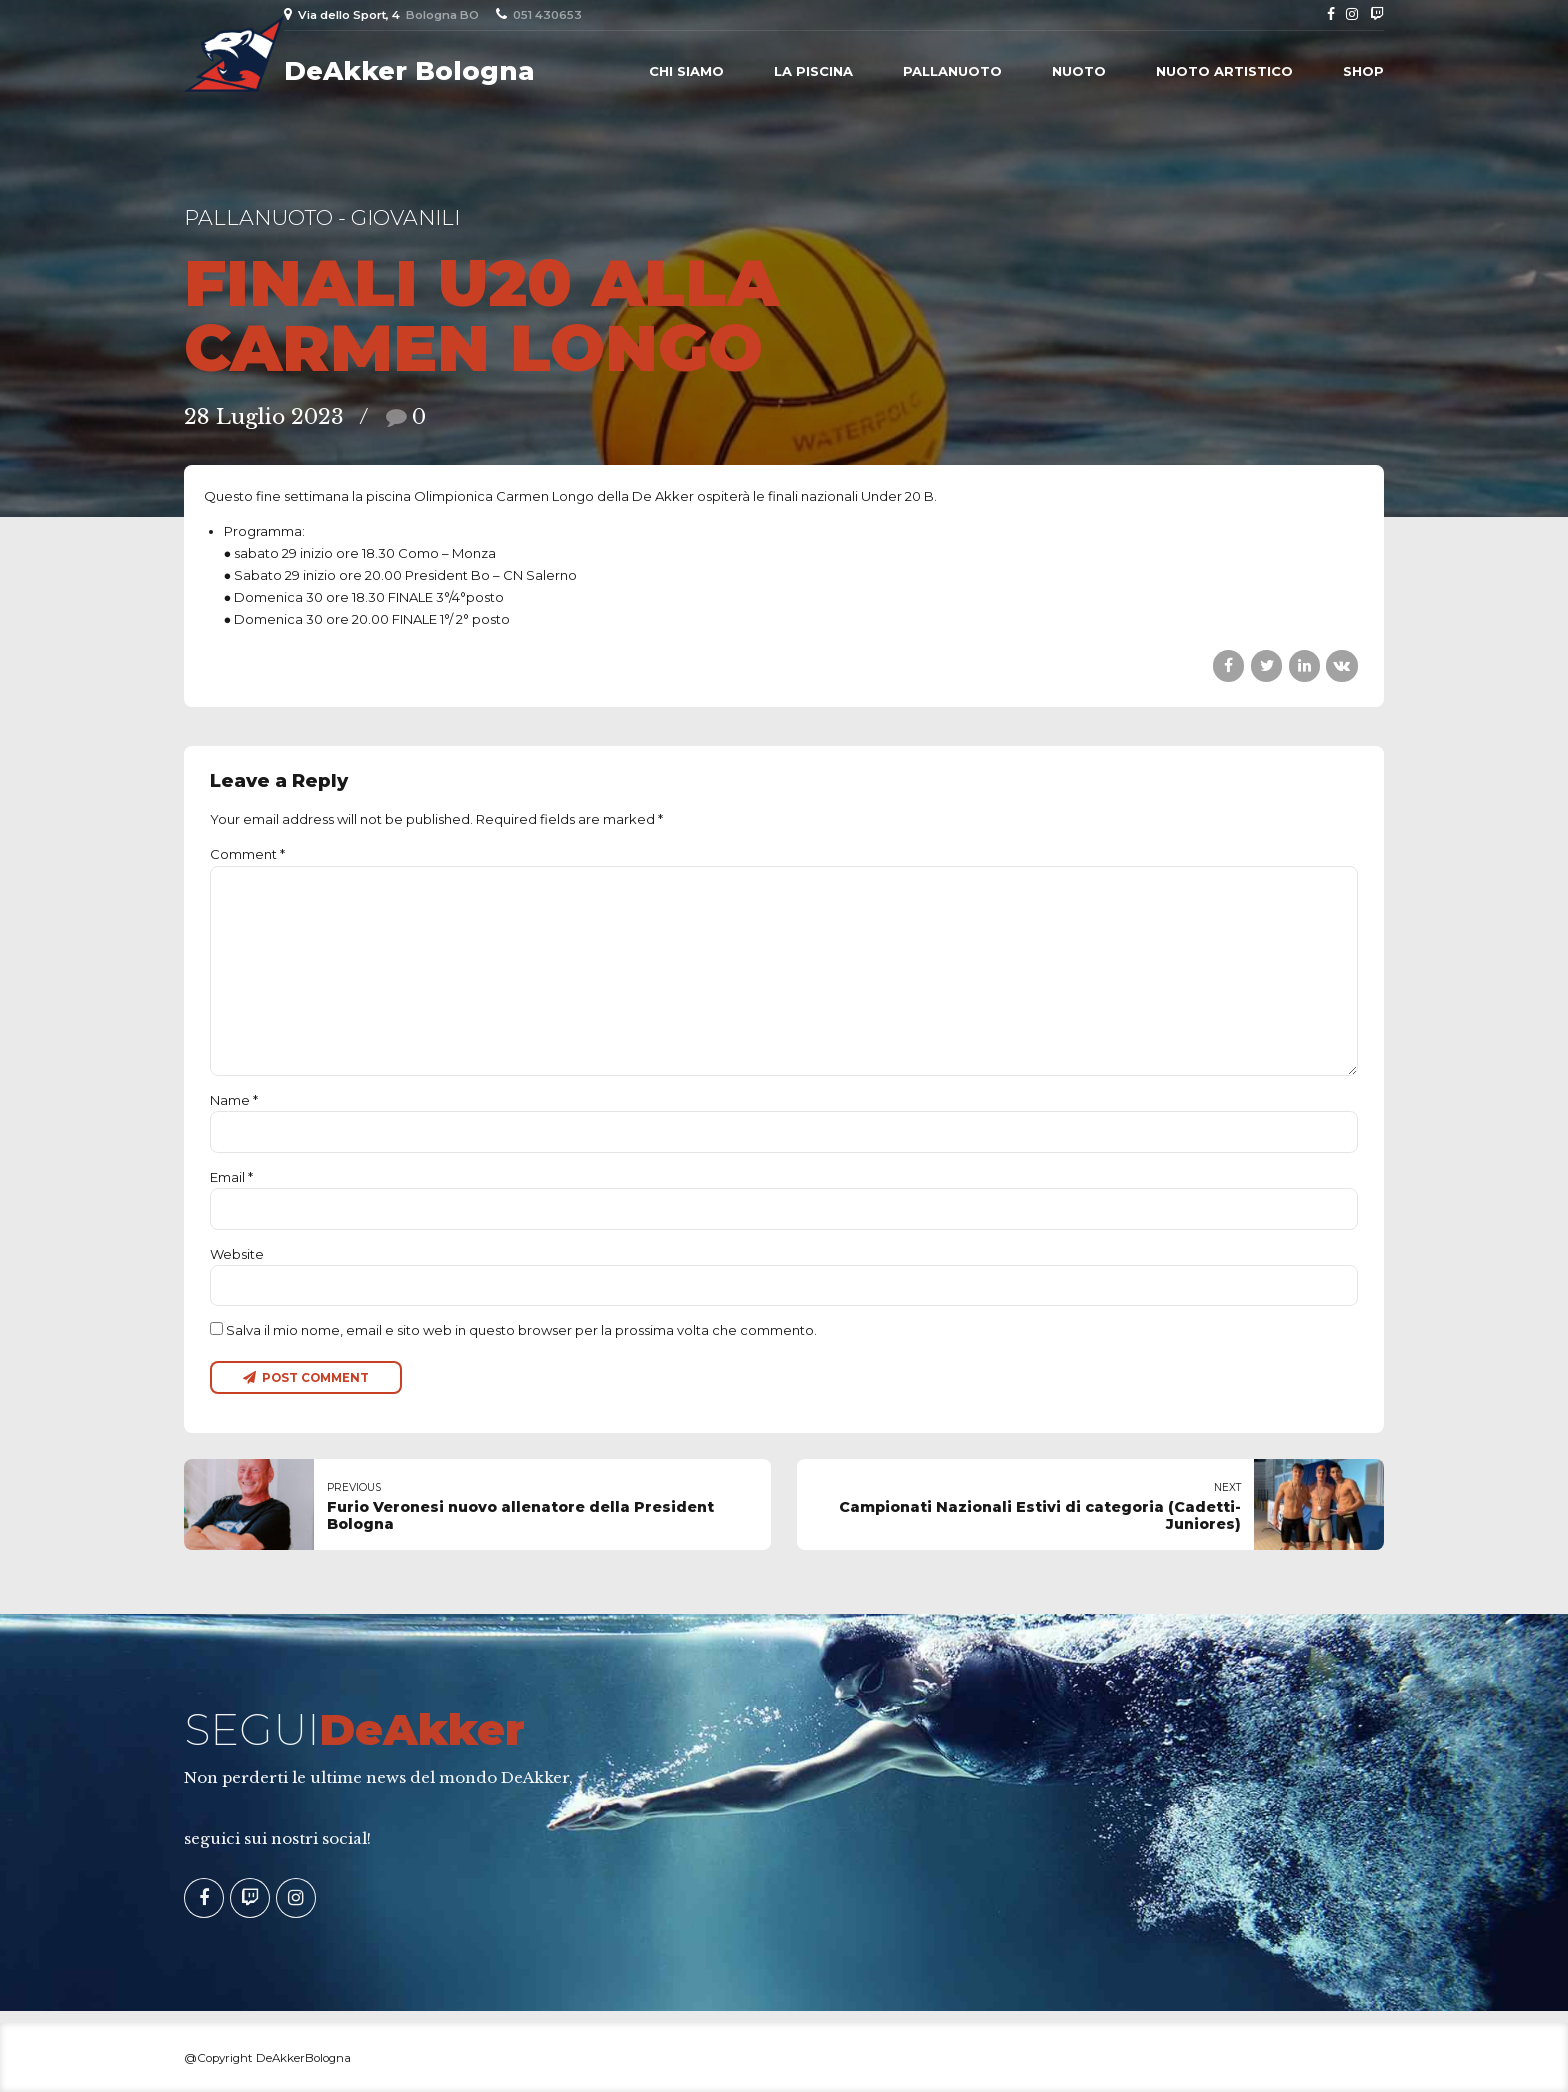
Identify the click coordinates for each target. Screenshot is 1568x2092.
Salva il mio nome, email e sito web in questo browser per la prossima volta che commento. (521, 1330)
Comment (247, 854)
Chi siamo (686, 71)
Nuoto (1079, 71)
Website (237, 1254)
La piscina (813, 71)
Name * (234, 1100)
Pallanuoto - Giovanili (322, 217)
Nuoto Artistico (1224, 71)
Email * (231, 1177)
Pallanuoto (952, 71)
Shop (1363, 71)
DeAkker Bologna (409, 71)
